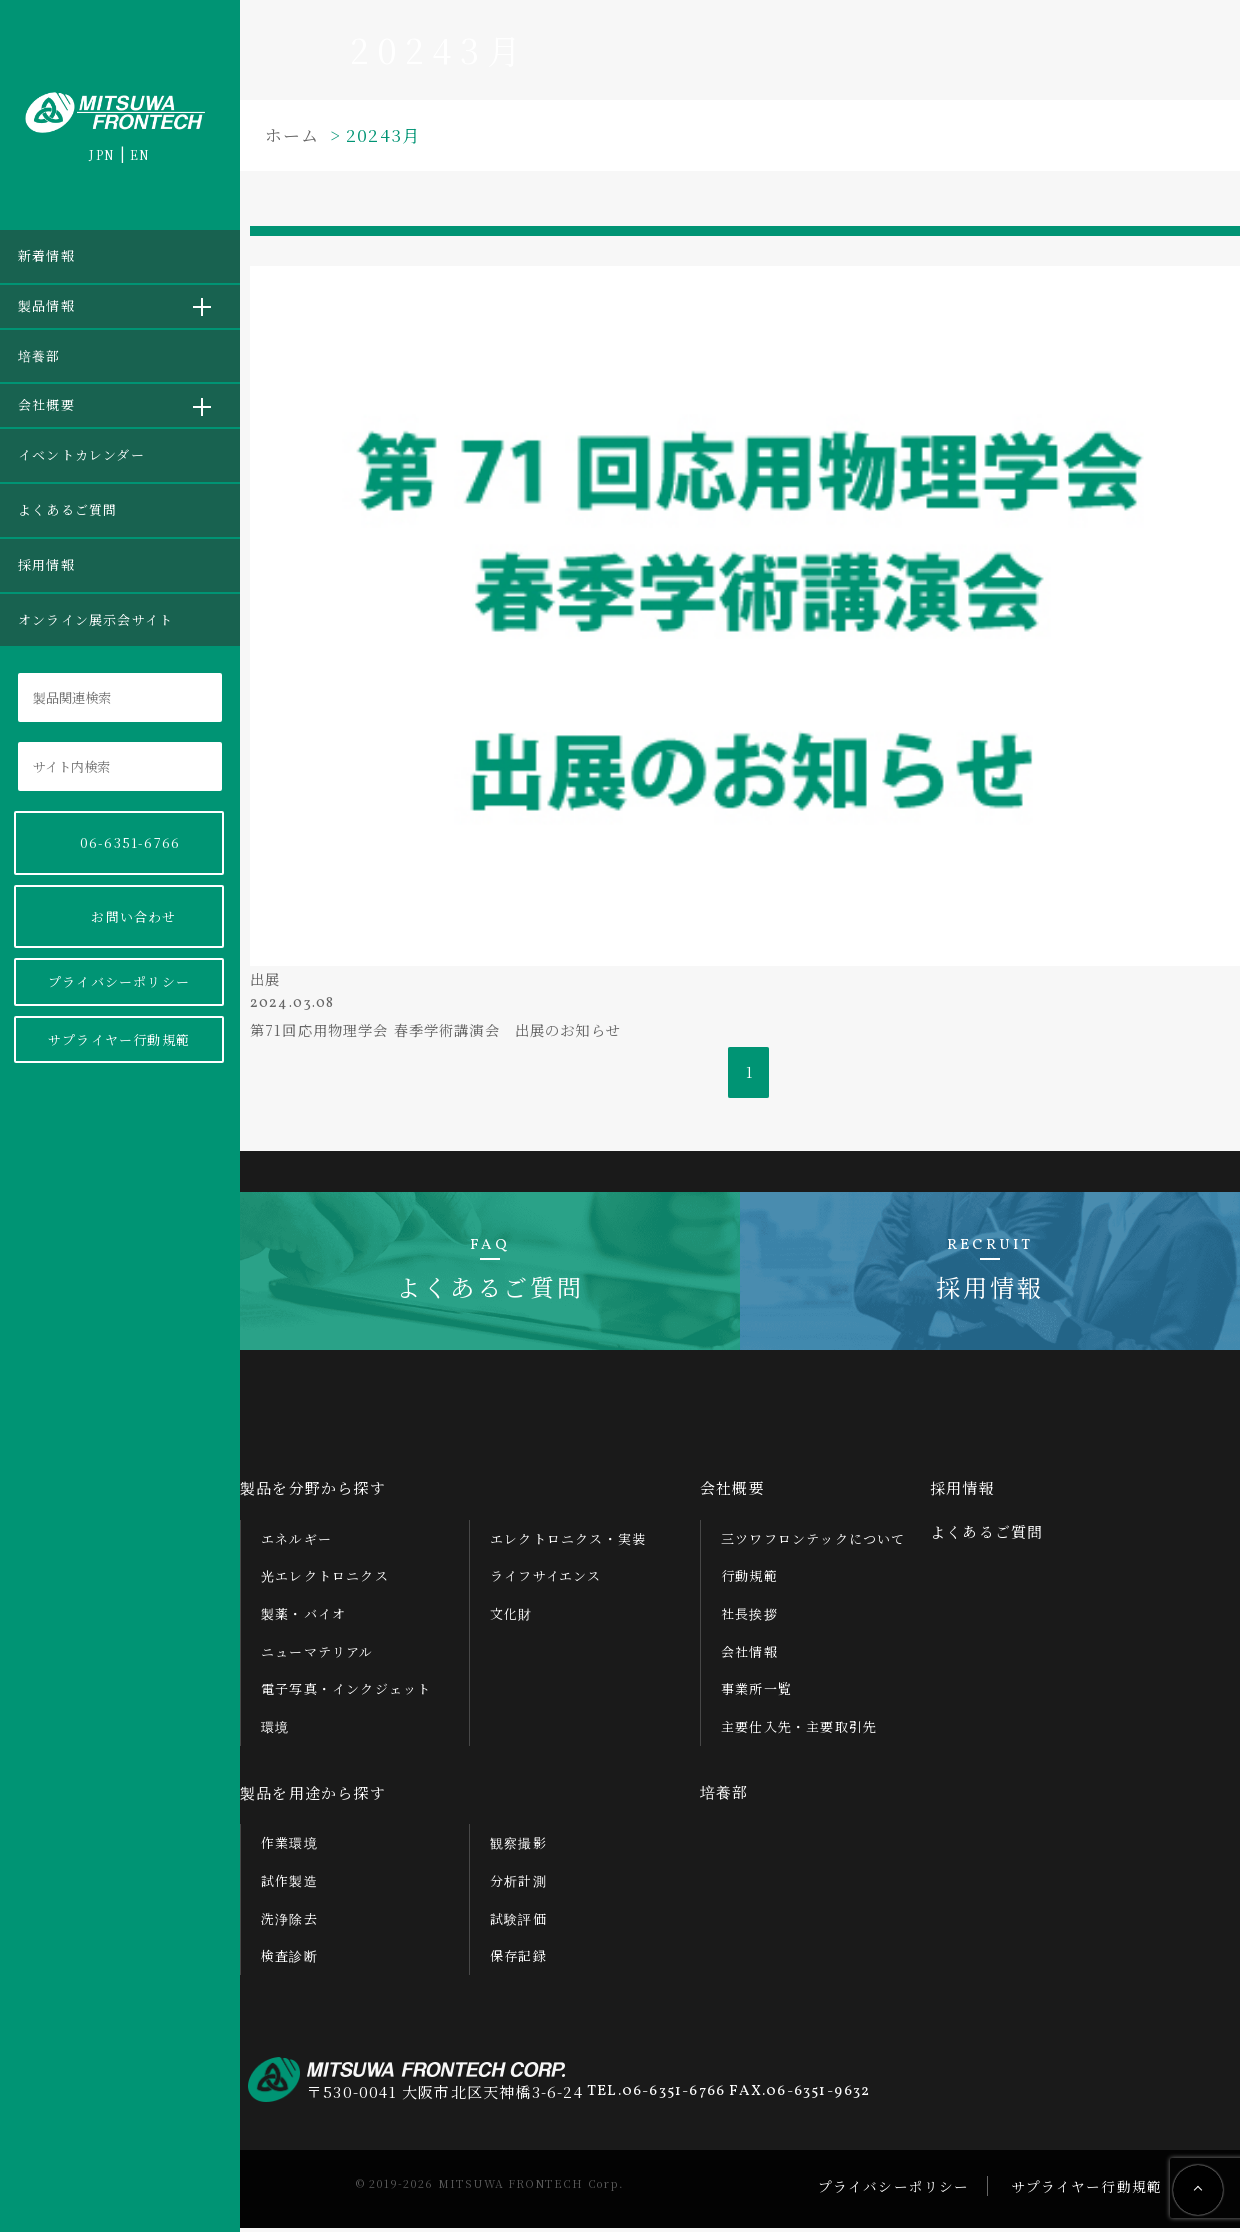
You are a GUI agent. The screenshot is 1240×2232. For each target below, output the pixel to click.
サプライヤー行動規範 (119, 1039)
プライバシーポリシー (119, 981)
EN (140, 154)
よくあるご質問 (67, 509)
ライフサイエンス (546, 1579)
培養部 (39, 355)
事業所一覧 (756, 1692)
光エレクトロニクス (325, 1579)
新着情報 (46, 255)
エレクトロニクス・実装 (568, 1541)
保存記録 (518, 1959)
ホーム (292, 134)
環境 (275, 1730)
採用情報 (46, 564)
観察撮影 (518, 1846)
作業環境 (289, 1846)
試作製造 (289, 1883)
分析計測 (518, 1883)
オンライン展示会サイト (95, 619)
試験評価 (518, 1921)
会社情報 (749, 1654)
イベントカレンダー (81, 454)
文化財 (511, 1616)
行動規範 (749, 1579)
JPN (102, 154)
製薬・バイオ (303, 1616)
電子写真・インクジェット (346, 1692)
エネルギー (296, 1541)
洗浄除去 (289, 1921)
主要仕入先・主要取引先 (799, 1730)
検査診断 (289, 1959)
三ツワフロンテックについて (813, 1541)
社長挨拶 (749, 1616)
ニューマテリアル (317, 1654)
